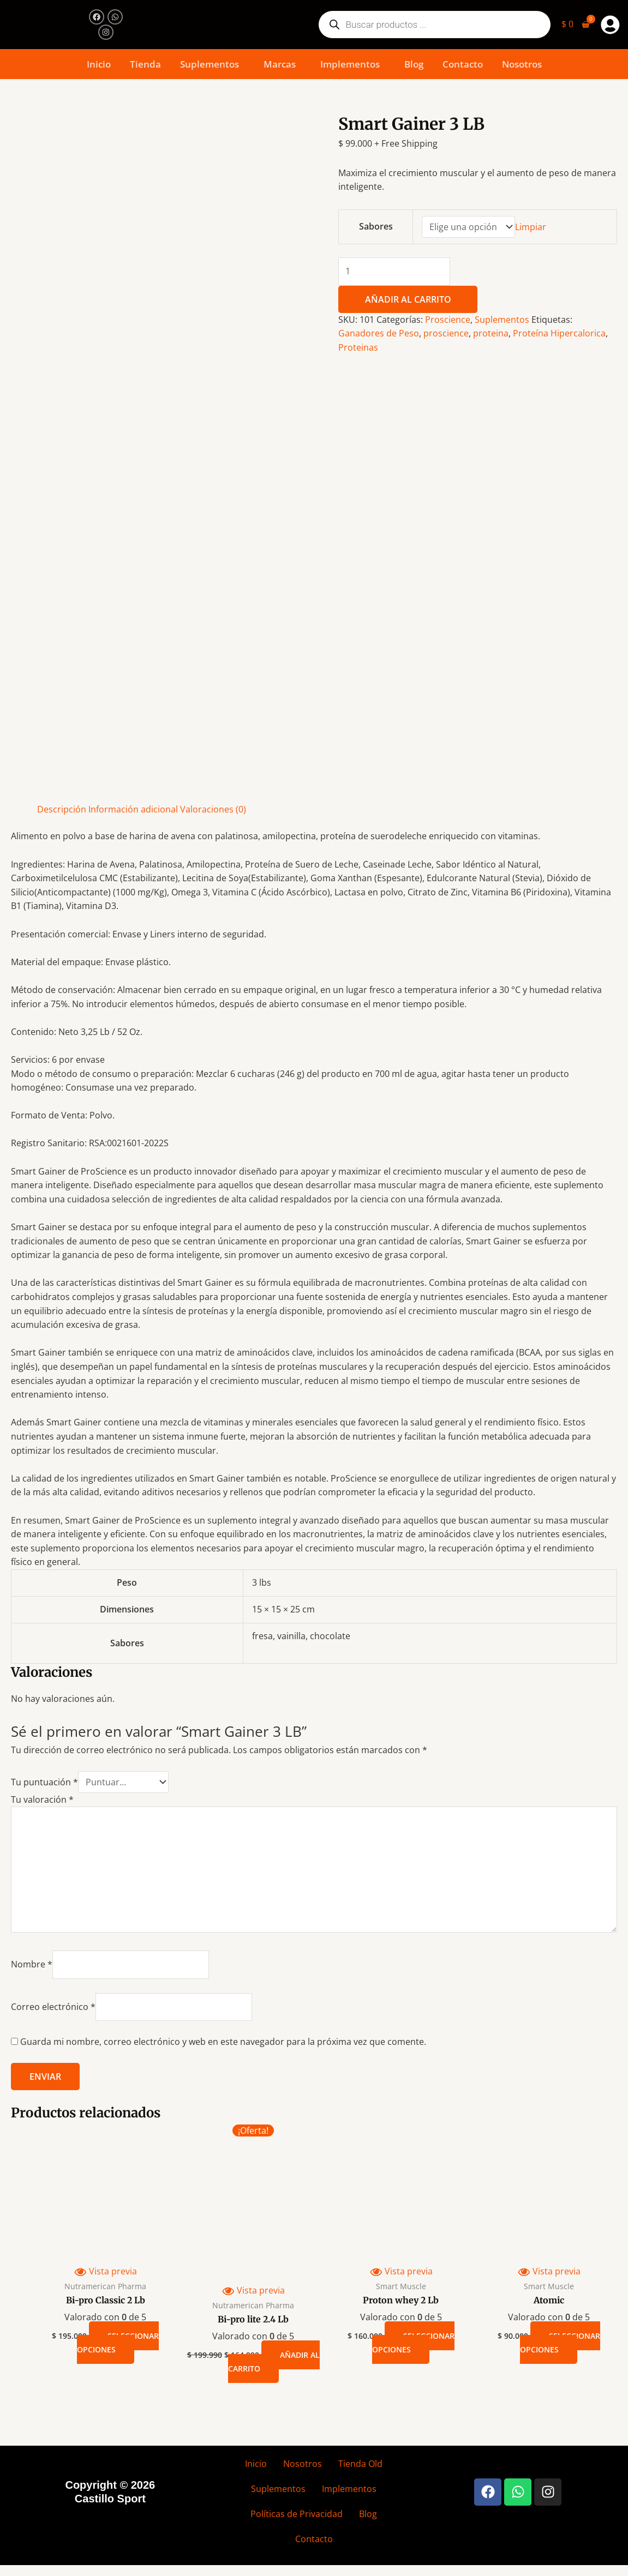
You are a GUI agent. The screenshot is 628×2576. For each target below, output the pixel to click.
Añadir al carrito (408, 299)
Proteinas (358, 347)
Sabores (376, 226)
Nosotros (522, 64)
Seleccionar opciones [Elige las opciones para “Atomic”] (560, 2343)
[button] (212, 64)
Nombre (31, 1964)
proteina (491, 333)
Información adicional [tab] (133, 809)
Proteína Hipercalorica (559, 333)
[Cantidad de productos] (394, 271)
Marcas (280, 64)
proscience (446, 333)
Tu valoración (42, 1799)
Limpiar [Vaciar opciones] (530, 227)
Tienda (145, 64)
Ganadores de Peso (378, 333)
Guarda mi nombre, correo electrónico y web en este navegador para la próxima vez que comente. (223, 2042)
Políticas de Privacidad (296, 2514)
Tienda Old (360, 2464)
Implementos (350, 64)
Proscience (447, 320)
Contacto (462, 64)
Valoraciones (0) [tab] (213, 809)
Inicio (99, 64)
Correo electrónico (53, 2007)
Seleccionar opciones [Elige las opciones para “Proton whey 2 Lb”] (413, 2343)
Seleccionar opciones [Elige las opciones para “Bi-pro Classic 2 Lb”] (118, 2343)
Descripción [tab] (61, 809)
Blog (413, 64)
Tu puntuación (44, 1782)
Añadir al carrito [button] (274, 2362)
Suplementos (209, 64)
